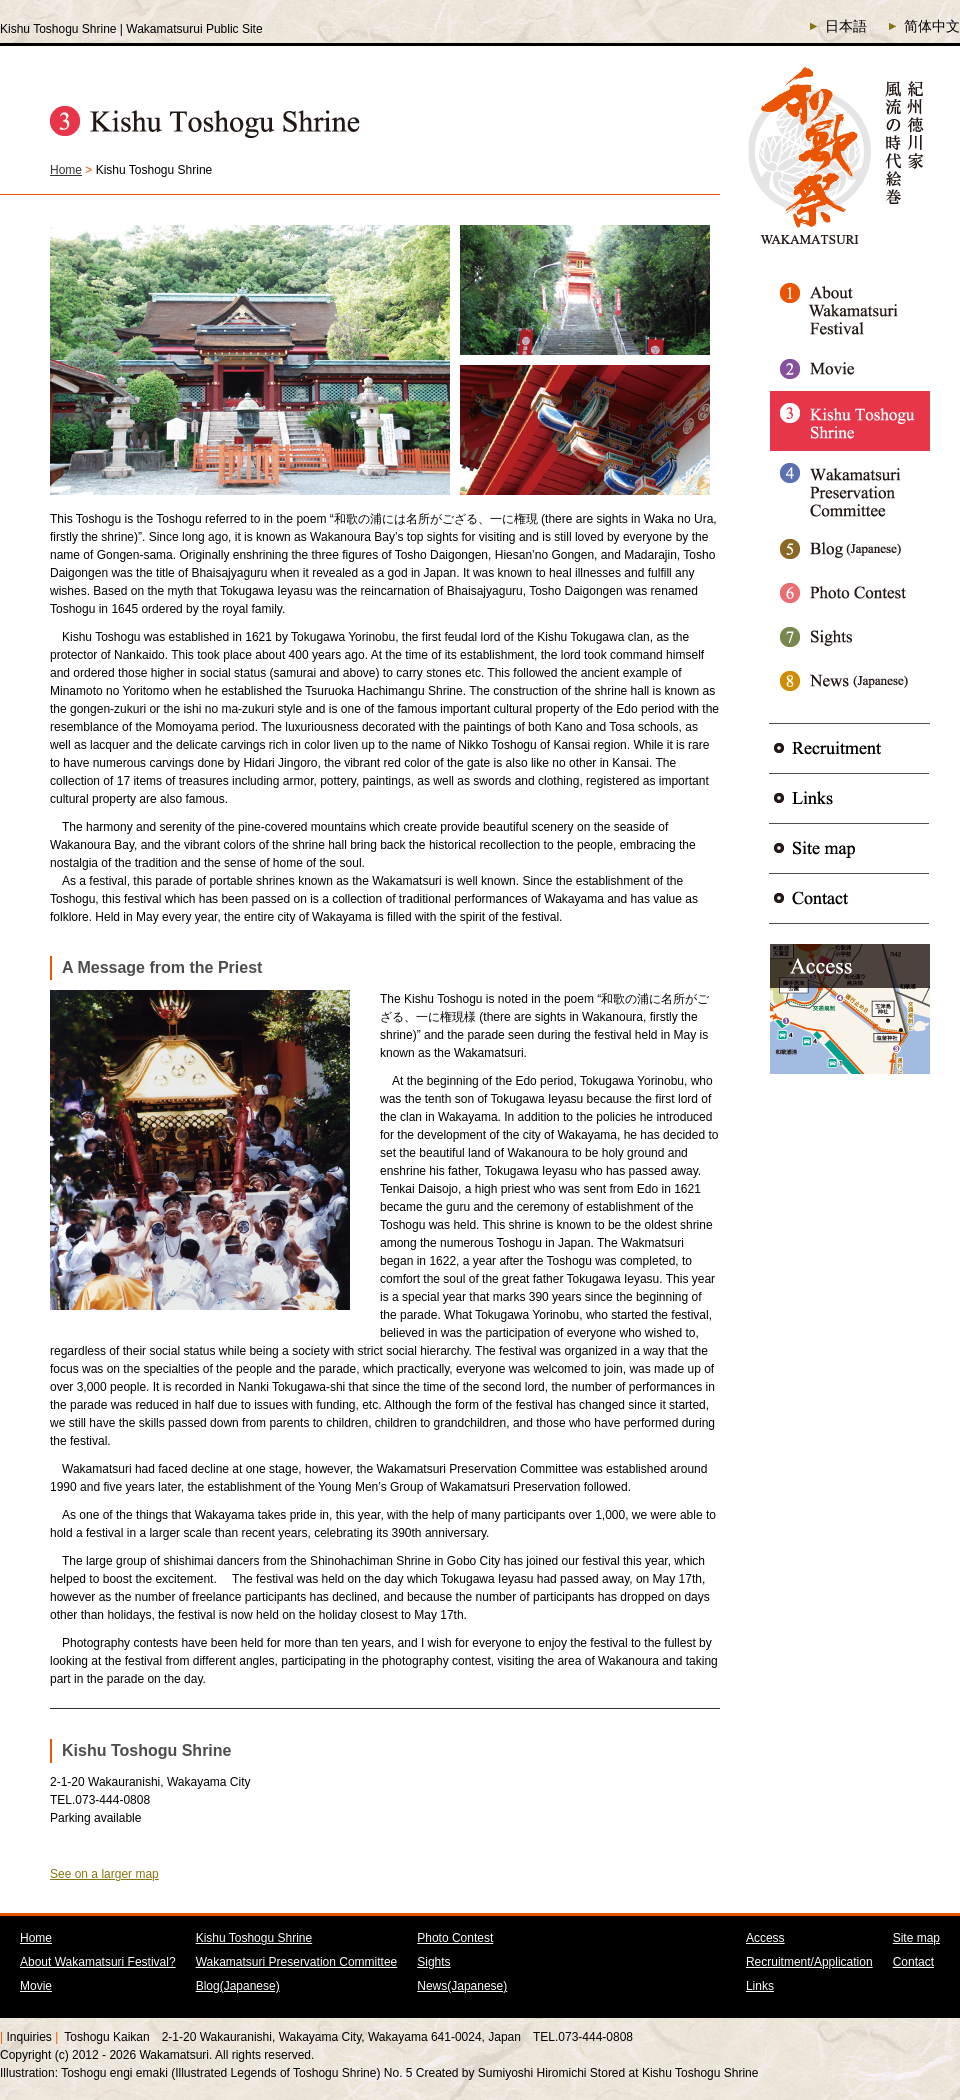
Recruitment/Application (809, 1962)
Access (765, 1938)
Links (760, 1986)
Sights (433, 1962)
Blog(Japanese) (238, 1986)
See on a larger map (104, 1874)
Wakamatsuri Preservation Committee (297, 1962)
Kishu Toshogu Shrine (254, 1938)
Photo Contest (455, 1938)
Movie (36, 1986)
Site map (916, 1938)
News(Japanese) (462, 1986)
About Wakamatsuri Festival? (98, 1962)
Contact (913, 1962)
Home (66, 170)
